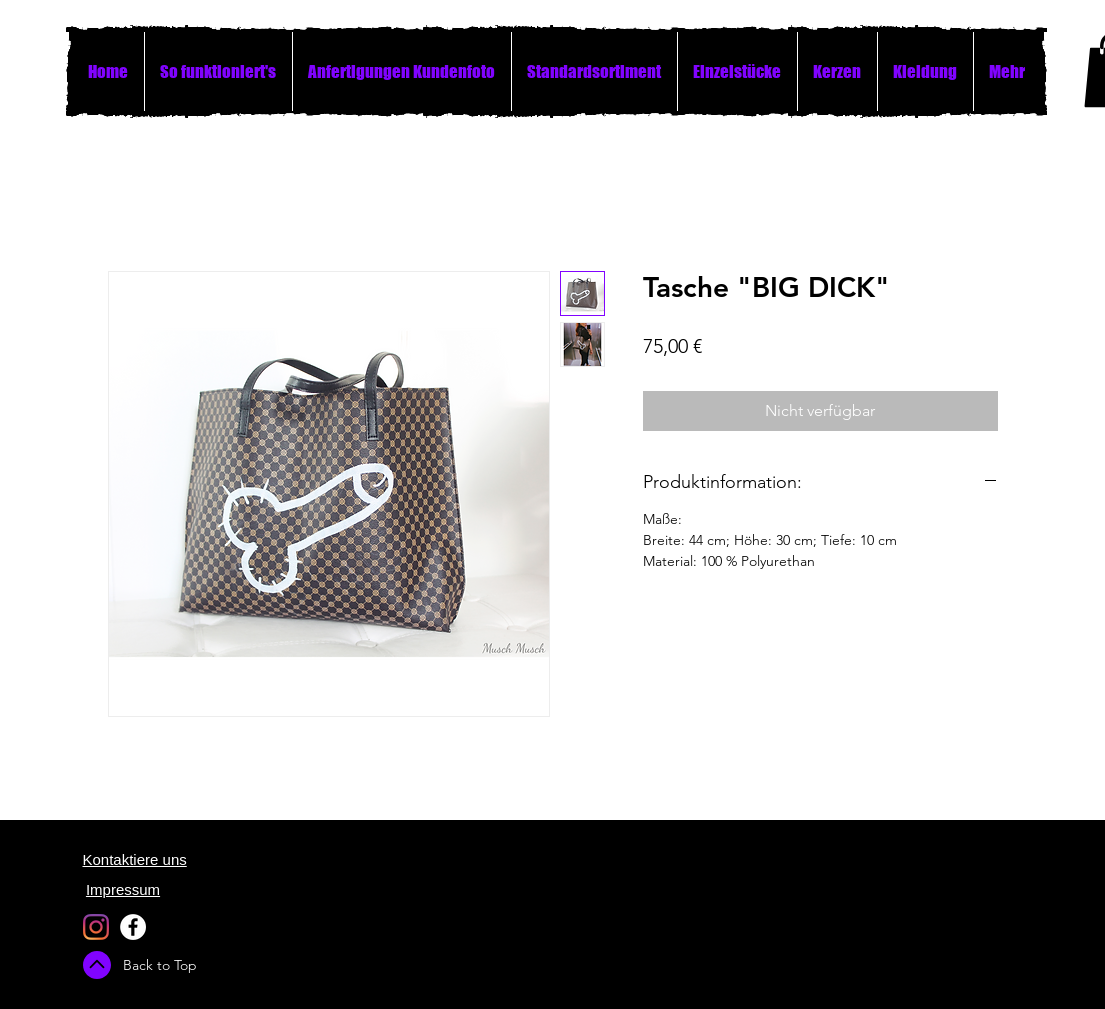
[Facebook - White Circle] (133, 927)
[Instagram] (96, 927)
